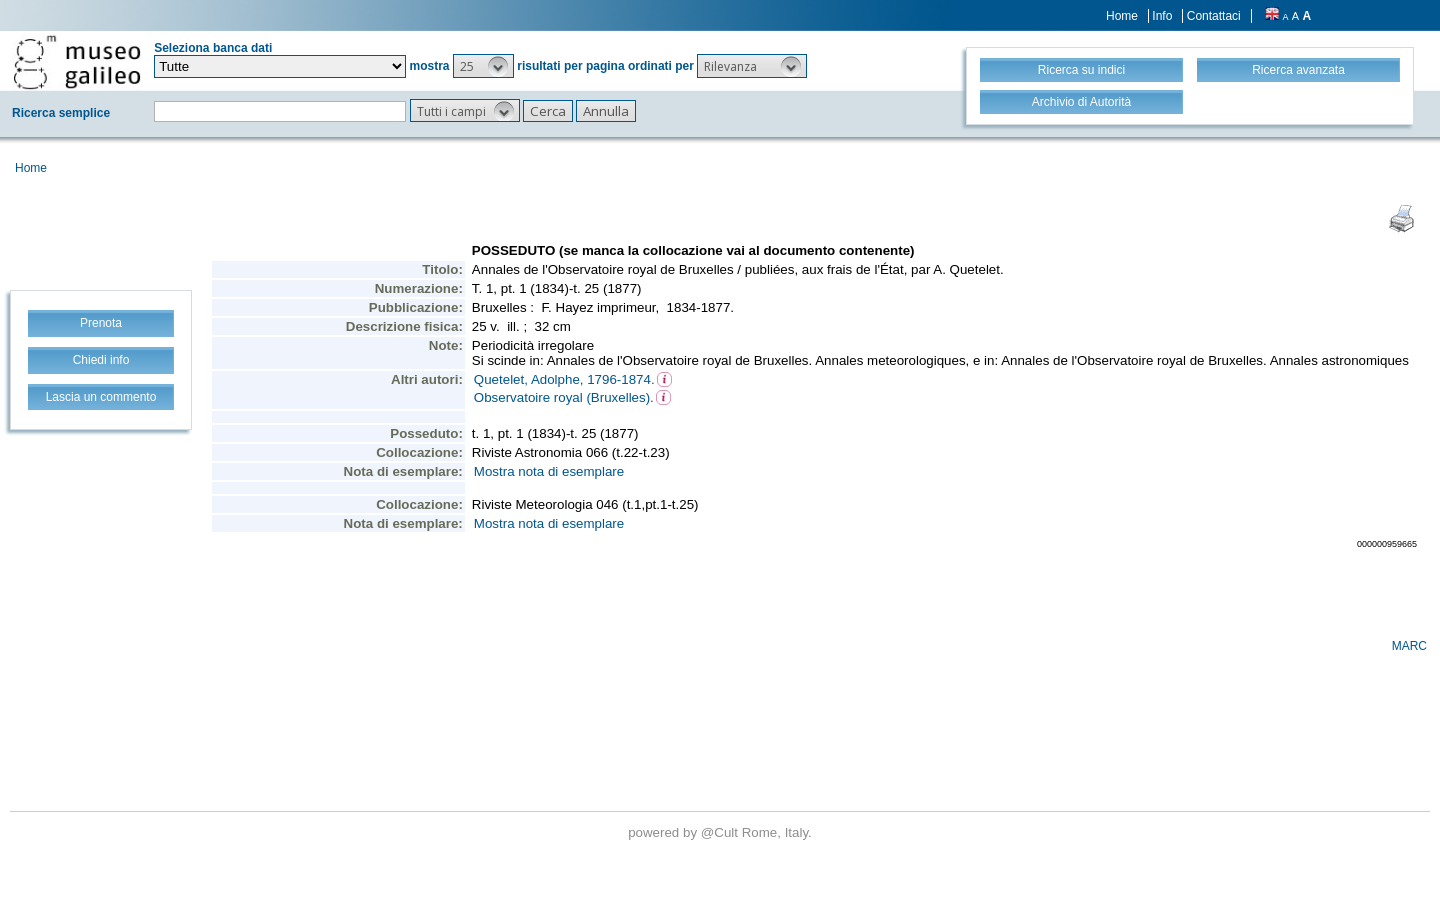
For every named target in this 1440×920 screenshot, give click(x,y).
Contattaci (1214, 16)
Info (1162, 16)
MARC (1409, 646)
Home (1122, 16)
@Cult (721, 832)
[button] (483, 66)
